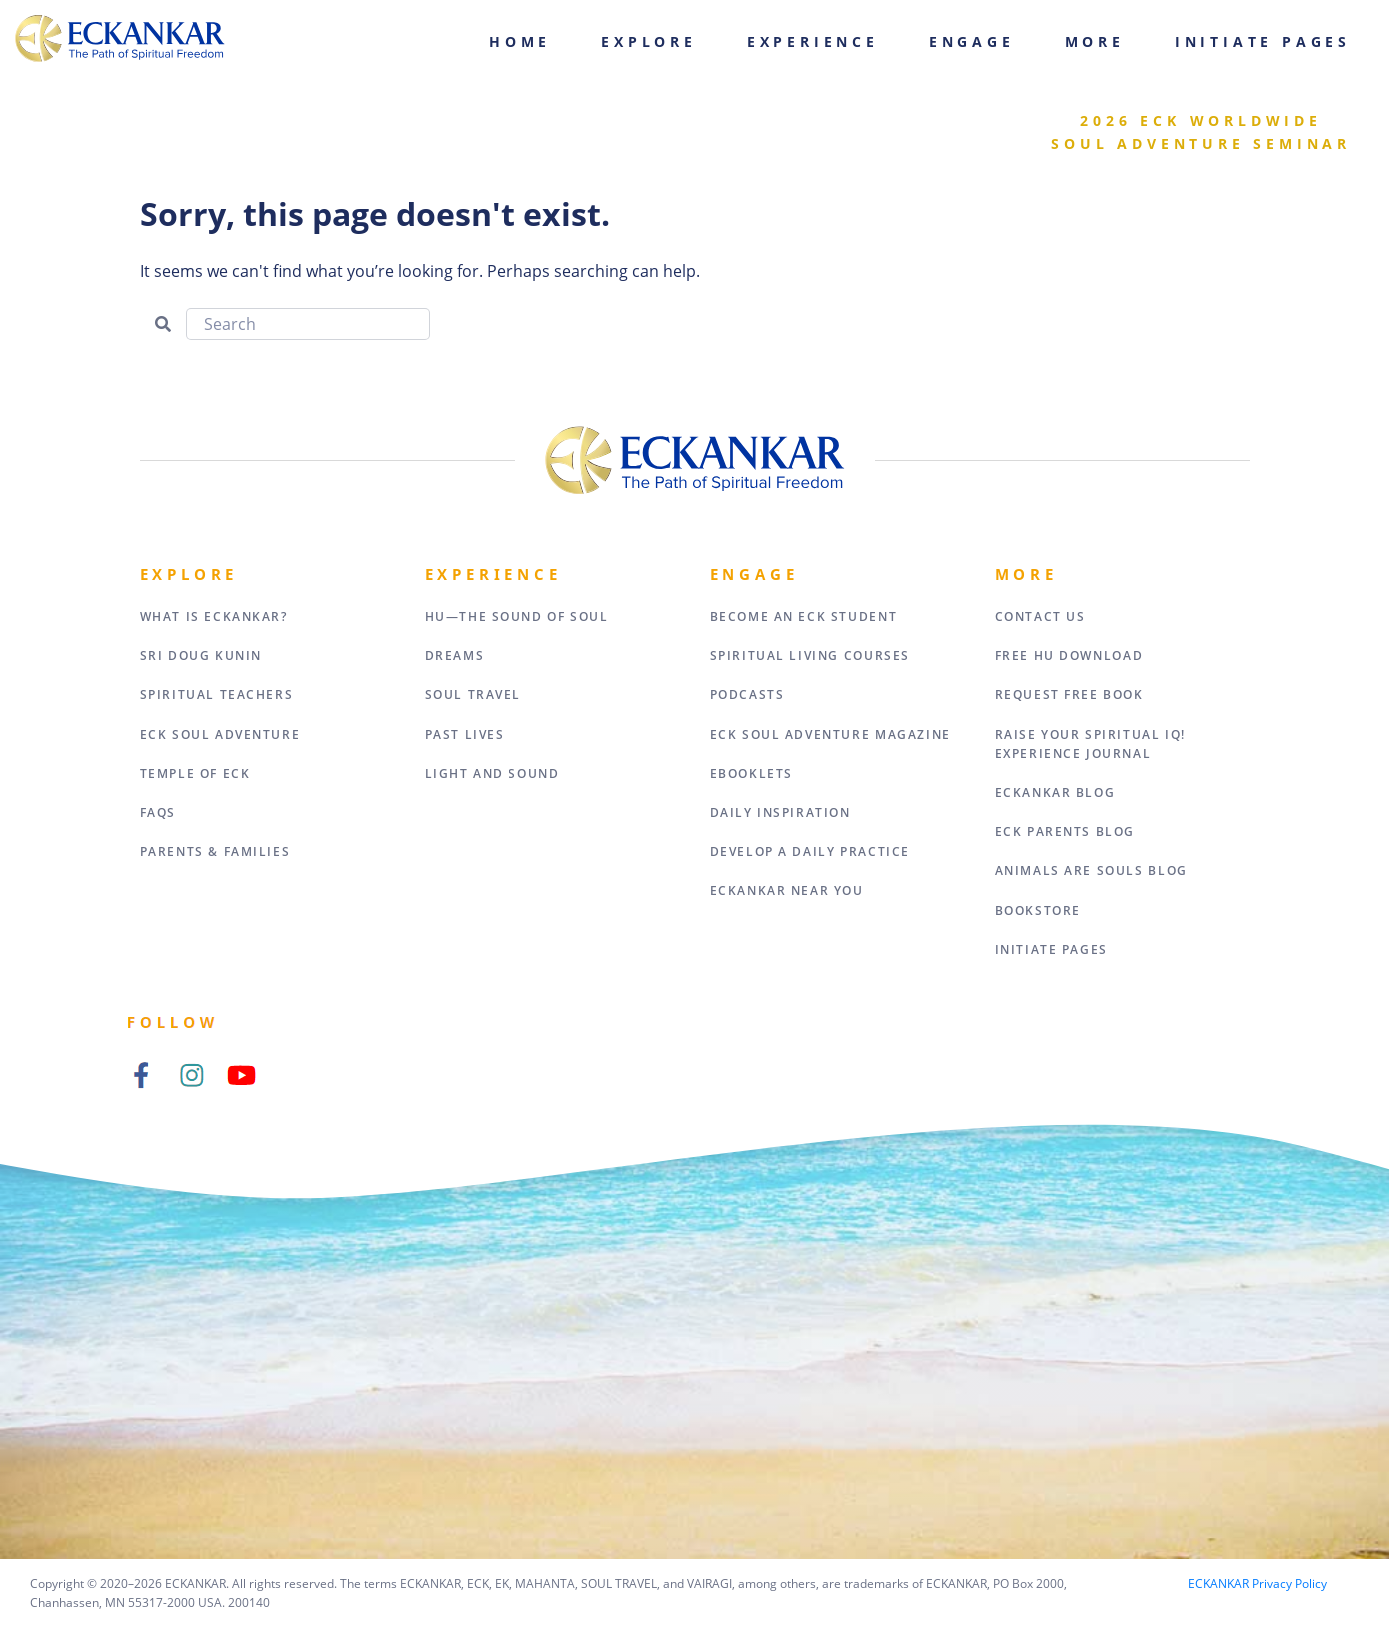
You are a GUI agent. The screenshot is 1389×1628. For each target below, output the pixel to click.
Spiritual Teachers (217, 694)
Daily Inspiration (780, 812)
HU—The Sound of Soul (517, 616)
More (1095, 41)
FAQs (158, 812)
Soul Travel (473, 694)
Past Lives (465, 734)
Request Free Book (1069, 694)
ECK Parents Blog (1065, 831)
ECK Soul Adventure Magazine (830, 734)
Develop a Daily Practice (810, 851)
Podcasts (747, 694)
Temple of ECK (195, 773)
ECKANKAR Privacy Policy (1257, 1583)
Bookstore (1038, 910)
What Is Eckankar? (214, 616)
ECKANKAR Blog (1055, 792)
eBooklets (751, 773)
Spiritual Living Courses (810, 655)
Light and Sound (492, 773)
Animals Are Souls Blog (1091, 870)
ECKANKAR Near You (787, 890)
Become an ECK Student (804, 616)
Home (520, 41)
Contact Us (1040, 616)
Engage (972, 41)
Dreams (455, 655)
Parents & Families (215, 851)
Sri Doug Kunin (201, 655)
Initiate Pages (1263, 41)
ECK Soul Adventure (220, 734)
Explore (649, 41)
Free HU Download (1069, 655)
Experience (813, 41)
